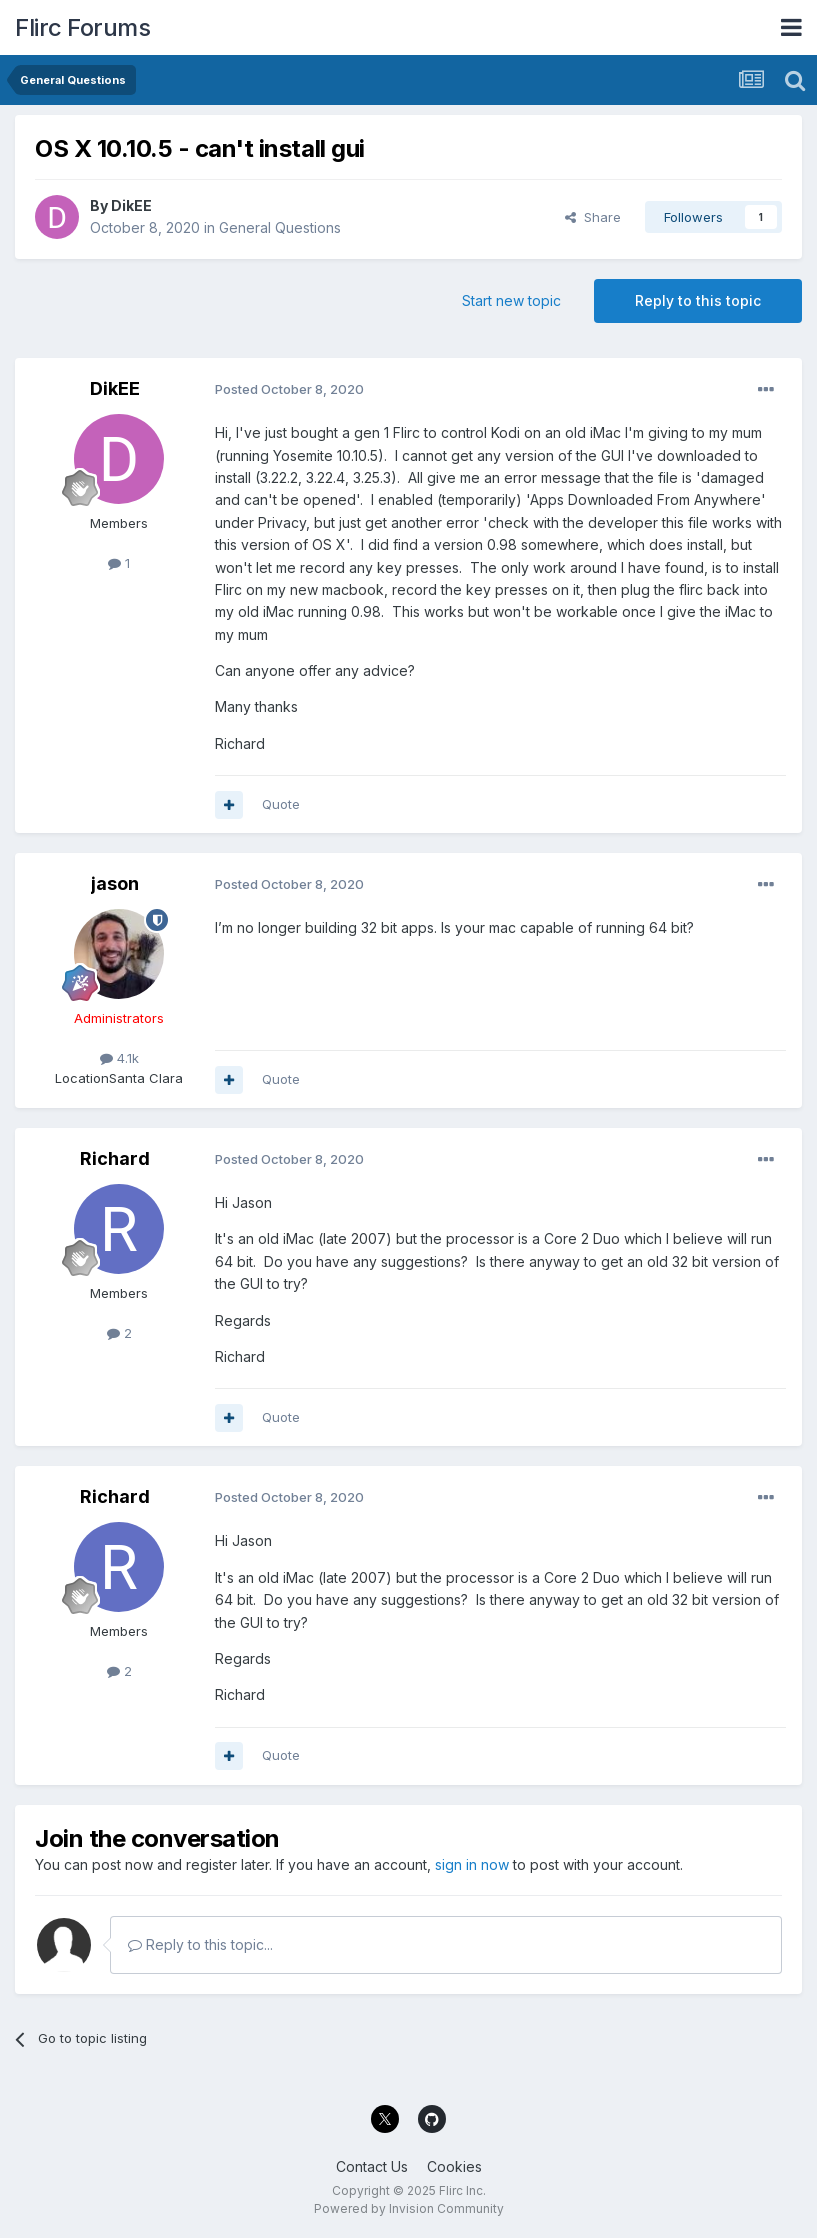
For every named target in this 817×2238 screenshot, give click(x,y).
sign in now (472, 1864)
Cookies (454, 2166)
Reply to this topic (698, 300)
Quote (281, 804)
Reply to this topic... (200, 1944)
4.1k (119, 1058)
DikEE (131, 205)
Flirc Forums (82, 27)
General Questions (280, 227)
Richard (115, 1158)
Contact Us (372, 2166)
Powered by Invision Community (409, 2208)
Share (593, 217)
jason (115, 883)
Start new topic (511, 300)
